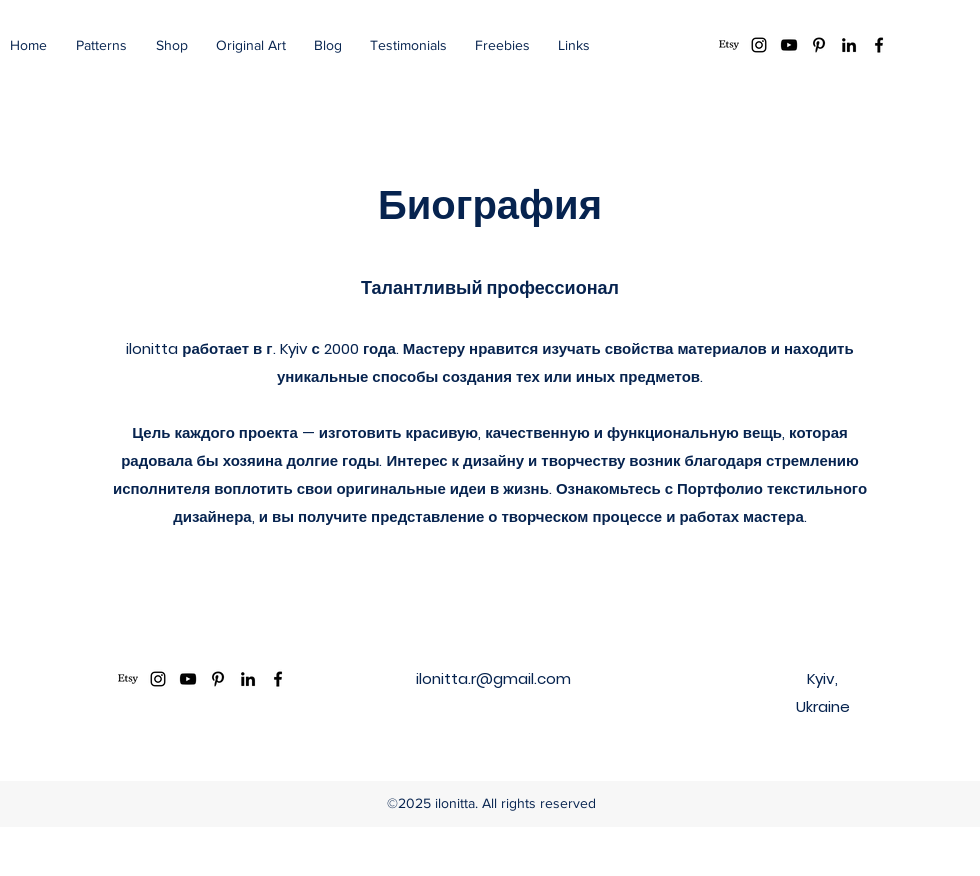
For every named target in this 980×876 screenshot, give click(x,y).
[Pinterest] (819, 45)
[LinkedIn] (849, 45)
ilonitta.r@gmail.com (493, 678)
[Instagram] (759, 45)
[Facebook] (879, 45)
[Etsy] (729, 45)
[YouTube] (789, 45)
